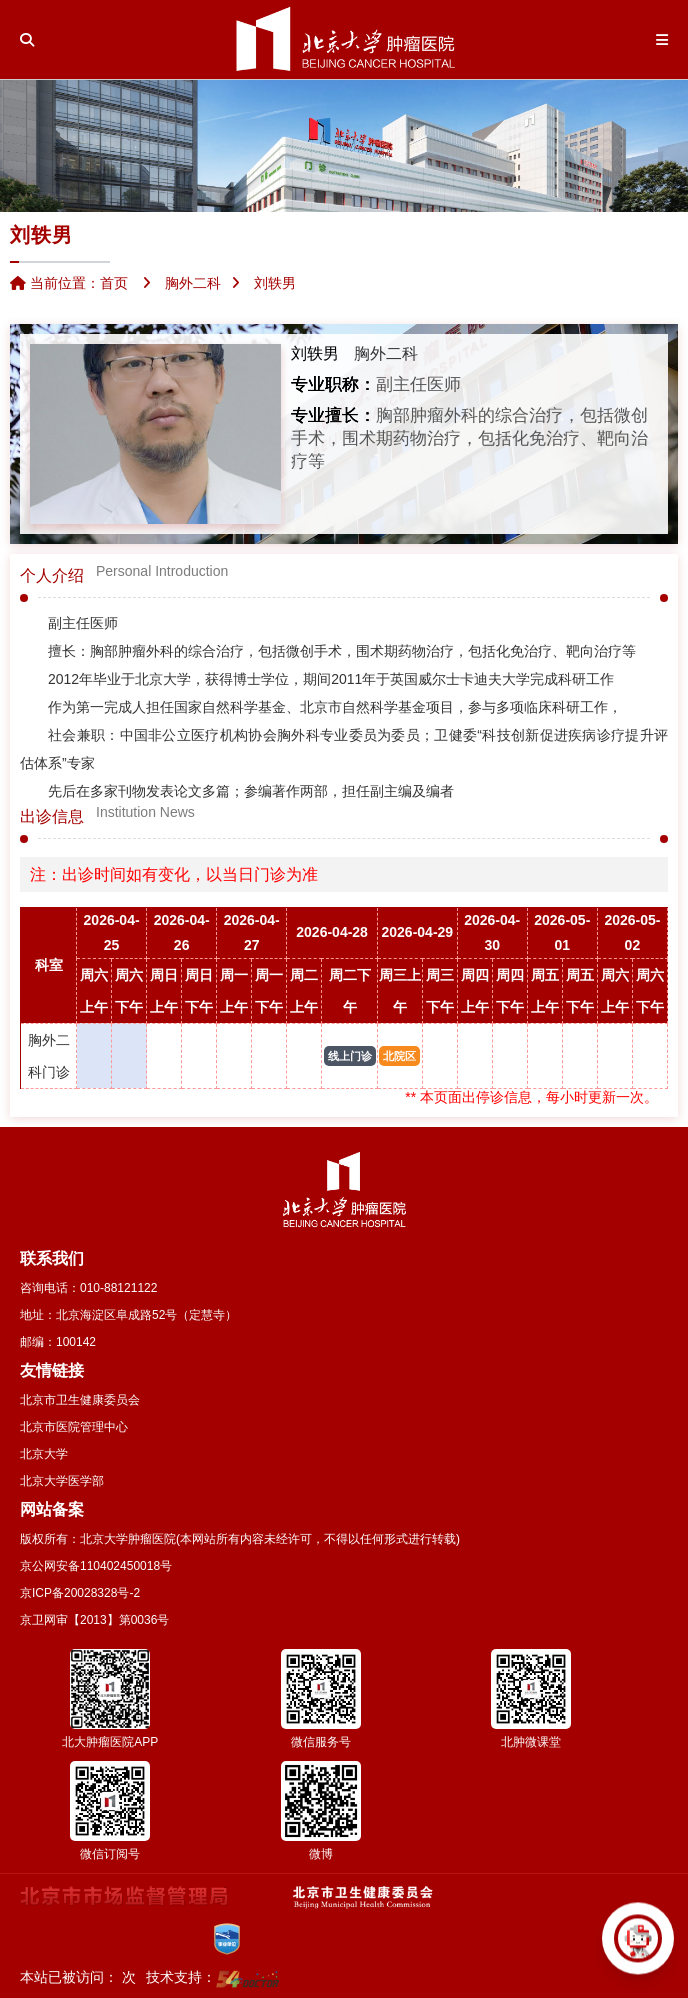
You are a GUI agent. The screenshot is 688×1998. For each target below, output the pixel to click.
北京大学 (44, 1454)
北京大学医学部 (62, 1481)
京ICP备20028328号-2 (80, 1593)
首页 (114, 283)
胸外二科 (386, 353)
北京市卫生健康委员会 (80, 1400)
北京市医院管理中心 (74, 1427)
